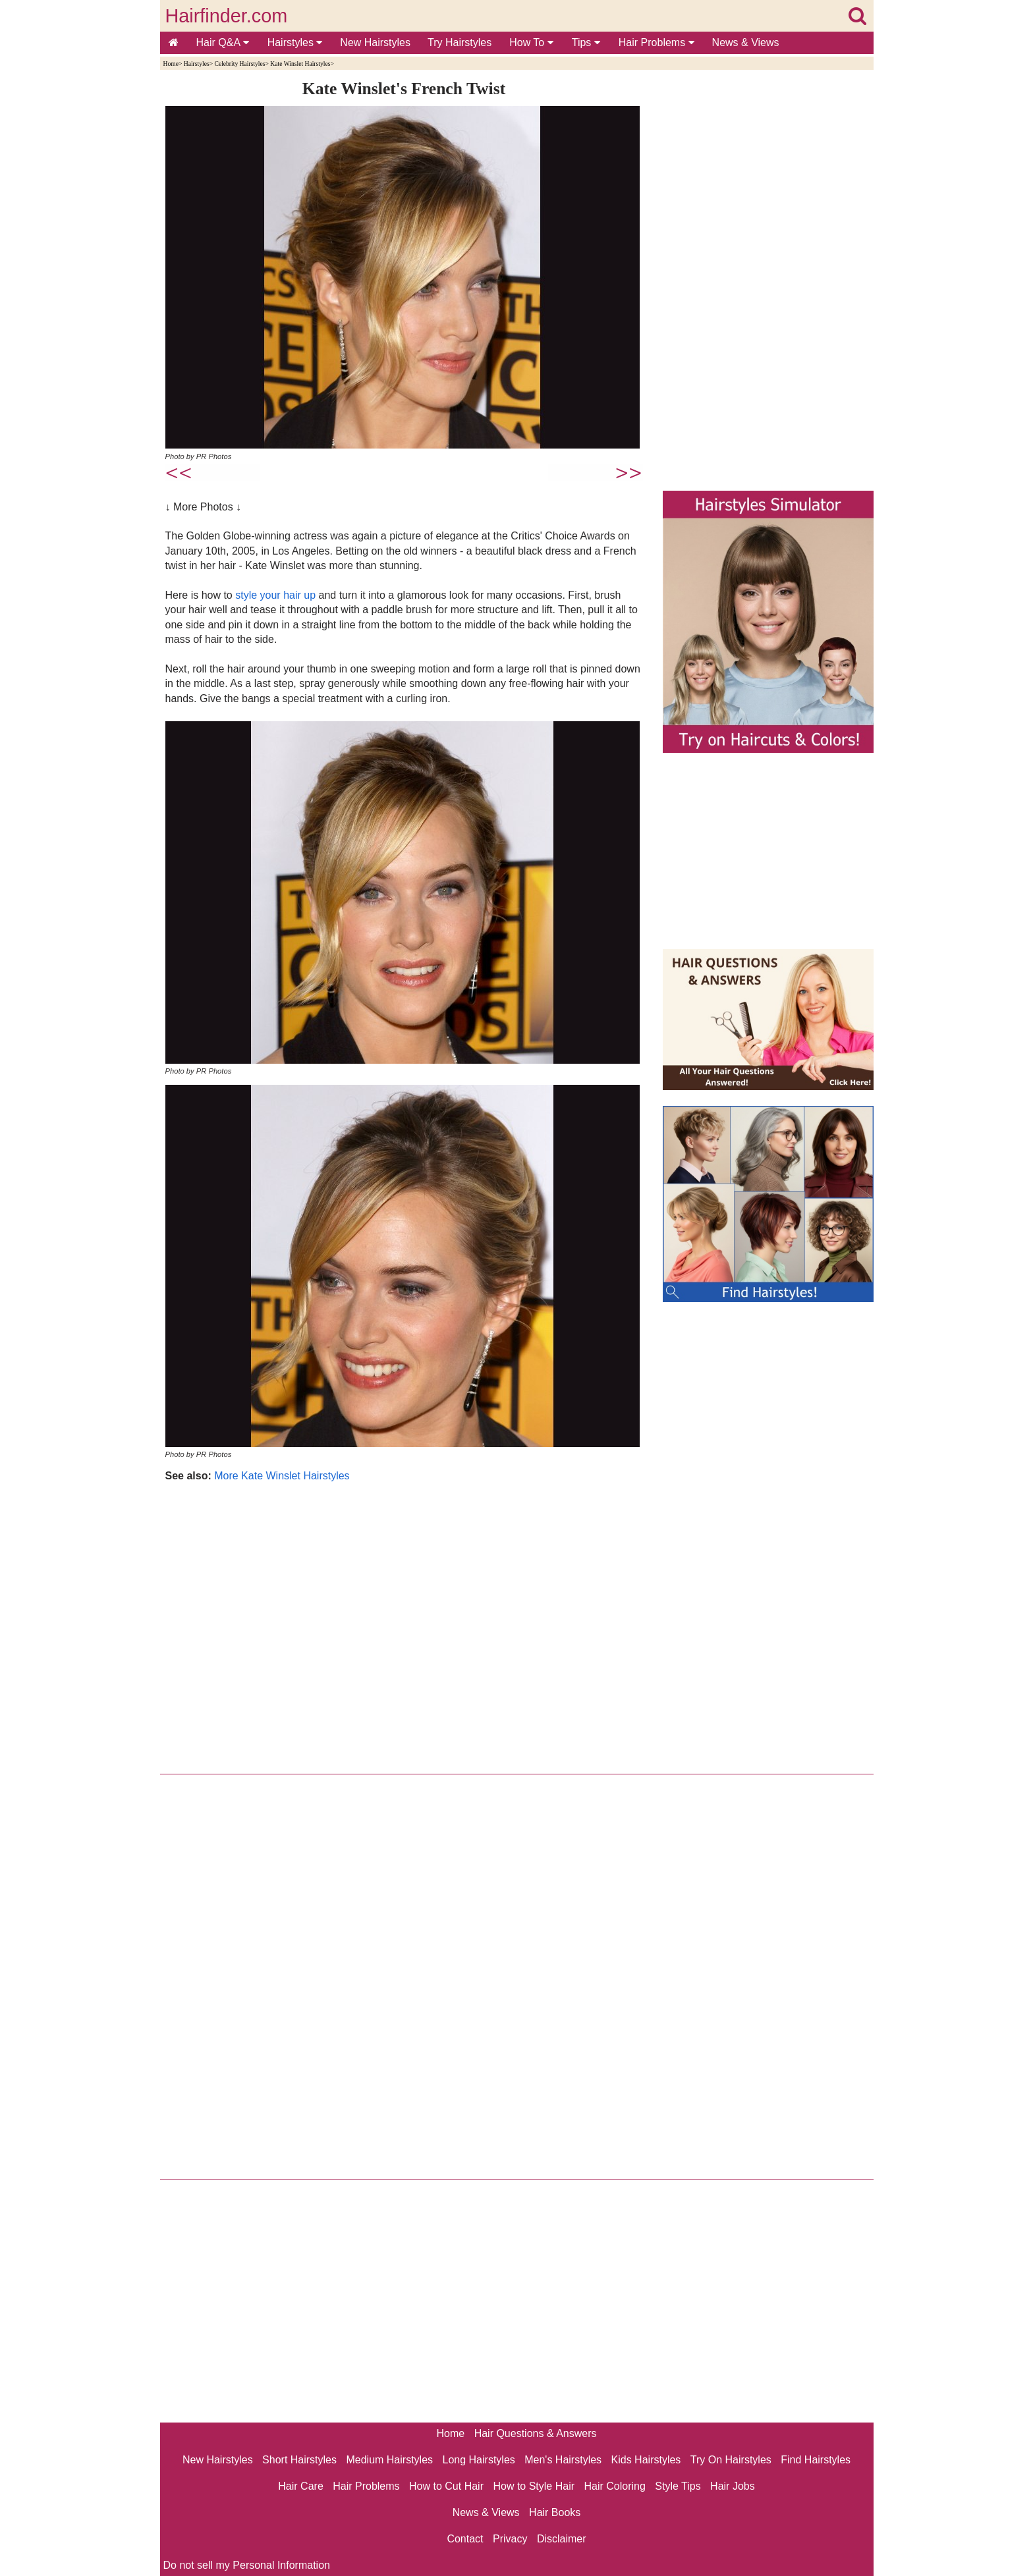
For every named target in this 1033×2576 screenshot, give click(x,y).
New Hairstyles (375, 42)
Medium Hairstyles (389, 2459)
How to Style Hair (533, 2486)
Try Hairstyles (459, 42)
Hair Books (554, 2512)
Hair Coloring (614, 2486)
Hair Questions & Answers (535, 2433)
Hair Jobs (732, 2486)
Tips (586, 42)
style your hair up (275, 595)
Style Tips (677, 2486)
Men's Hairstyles (562, 2459)
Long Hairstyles (479, 2459)
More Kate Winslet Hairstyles (281, 1475)
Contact (465, 2538)
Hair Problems (656, 42)
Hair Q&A (222, 42)
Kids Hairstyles (646, 2459)
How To (531, 42)
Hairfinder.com (226, 15)
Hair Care (300, 2486)
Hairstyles (295, 42)
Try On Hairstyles (730, 2459)
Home (171, 63)
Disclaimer (561, 2538)
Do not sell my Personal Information (246, 2565)
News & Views (745, 42)
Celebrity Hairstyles (239, 63)
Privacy (510, 2538)
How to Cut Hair (446, 2486)
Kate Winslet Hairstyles (300, 63)
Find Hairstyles (816, 2459)
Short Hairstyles (299, 2459)
